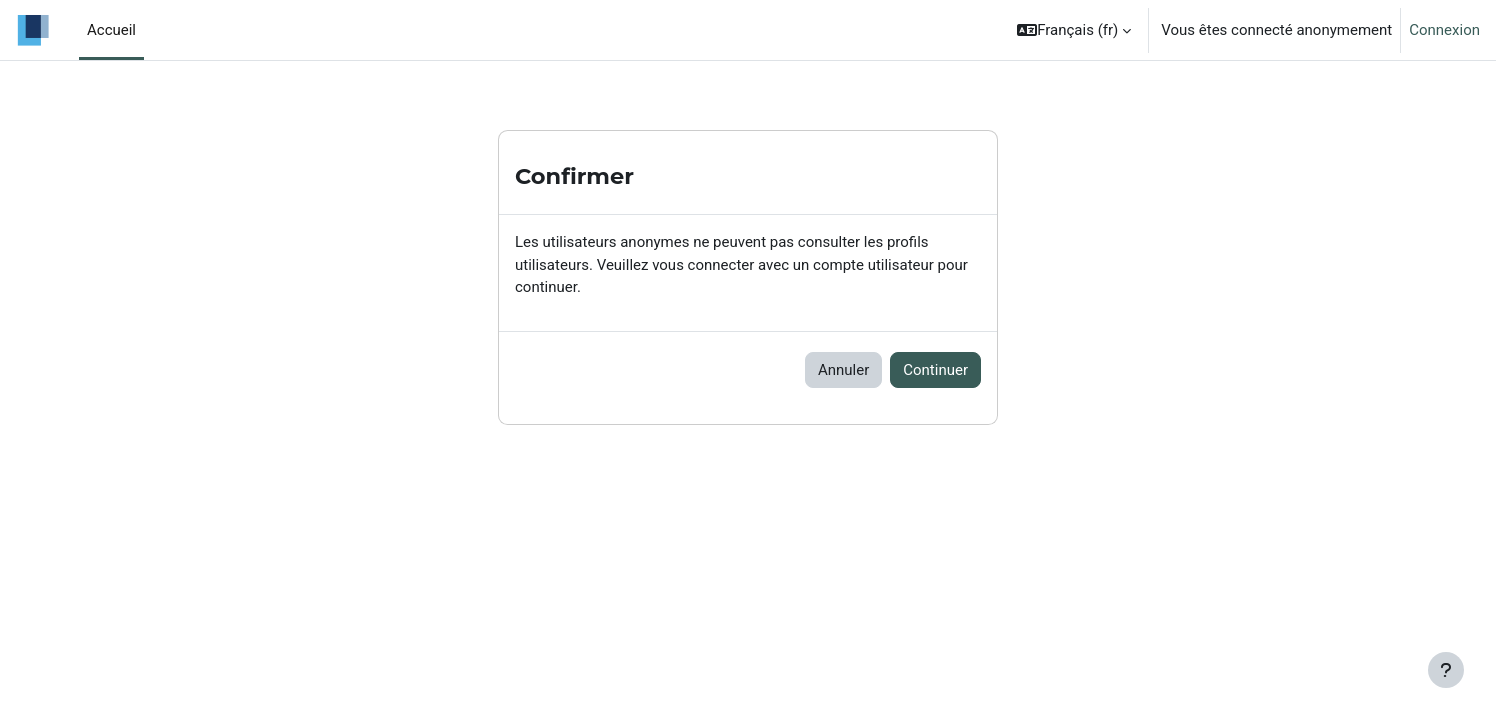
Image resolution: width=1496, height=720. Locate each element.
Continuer (935, 370)
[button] (1074, 30)
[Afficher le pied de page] (1446, 670)
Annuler (843, 370)
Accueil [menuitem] (111, 30)
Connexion (1444, 30)
